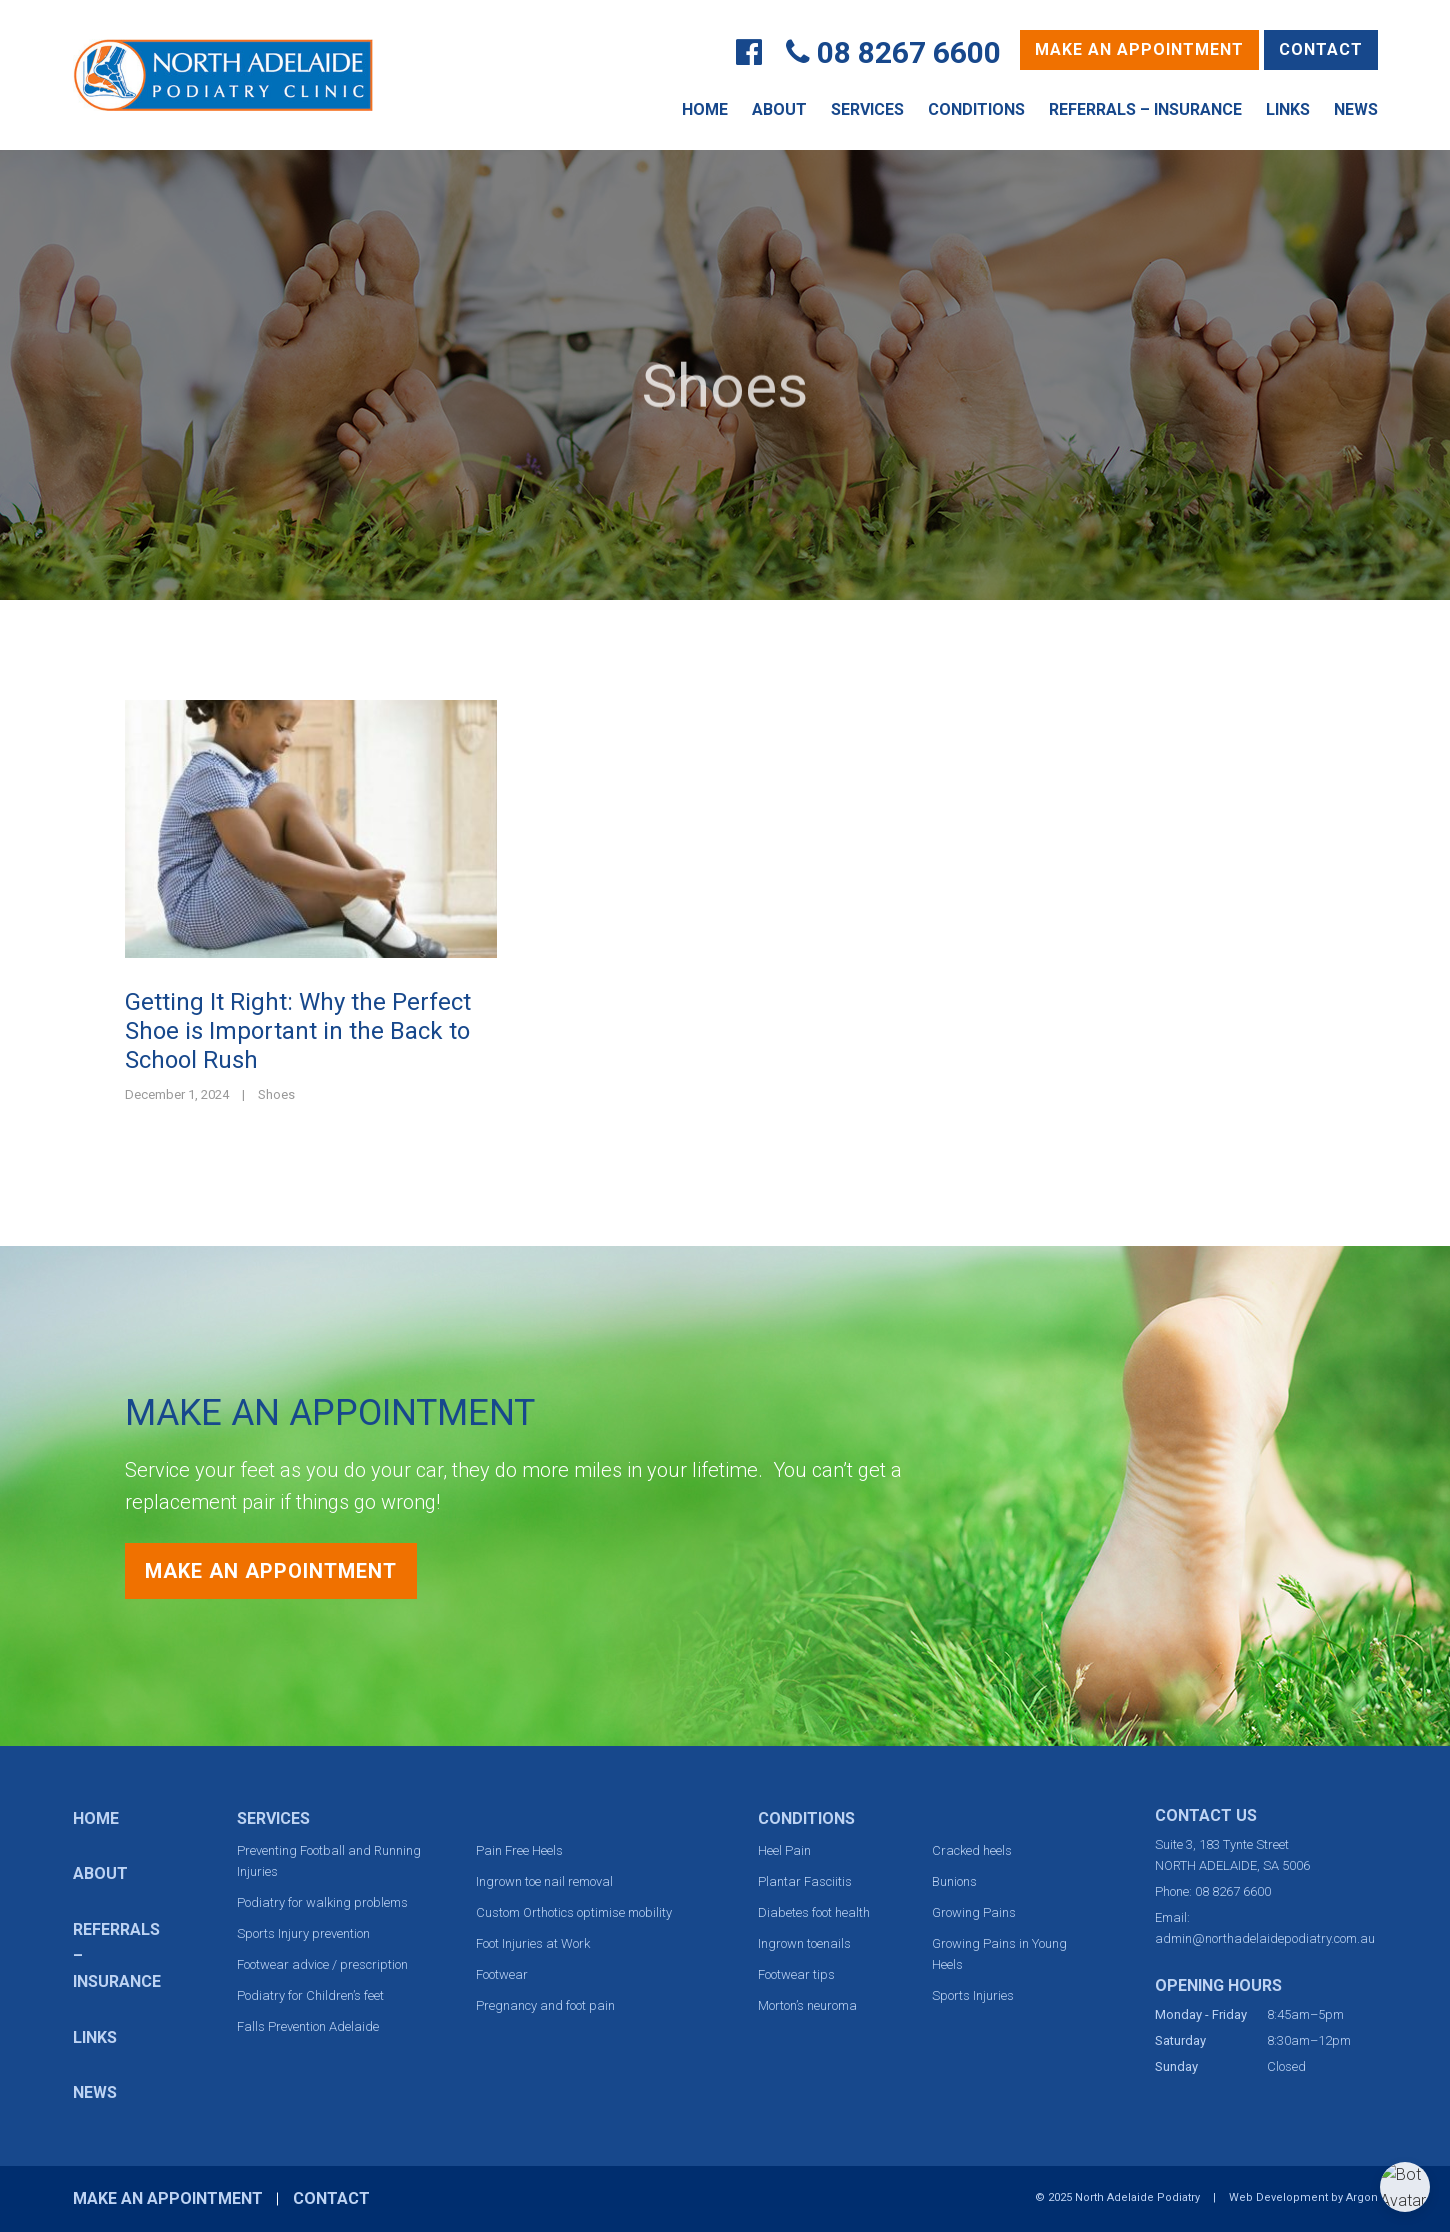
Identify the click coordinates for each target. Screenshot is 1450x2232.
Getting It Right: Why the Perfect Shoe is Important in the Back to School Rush (298, 1031)
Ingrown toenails (804, 1943)
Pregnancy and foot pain (545, 2005)
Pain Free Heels (519, 1850)
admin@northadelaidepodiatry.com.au (1265, 1938)
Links (1288, 109)
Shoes (276, 1094)
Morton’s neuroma (807, 2005)
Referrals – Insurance (1145, 109)
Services (867, 109)
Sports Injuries (973, 1995)
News (1356, 109)
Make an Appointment (1139, 49)
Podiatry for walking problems (322, 1902)
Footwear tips (796, 1974)
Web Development (1278, 2197)
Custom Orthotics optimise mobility (574, 1912)
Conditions (976, 109)
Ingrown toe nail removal (544, 1881)
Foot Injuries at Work (533, 1943)
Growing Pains (974, 1912)
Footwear (502, 1974)
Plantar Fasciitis (805, 1881)
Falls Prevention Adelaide (308, 2026)
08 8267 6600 (909, 52)
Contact (1321, 49)
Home (705, 109)
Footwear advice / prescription (322, 1964)
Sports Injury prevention (303, 1933)
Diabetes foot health (814, 1912)
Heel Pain (784, 1850)
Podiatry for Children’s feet (310, 1995)
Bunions (954, 1881)
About (779, 109)
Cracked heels (972, 1850)
